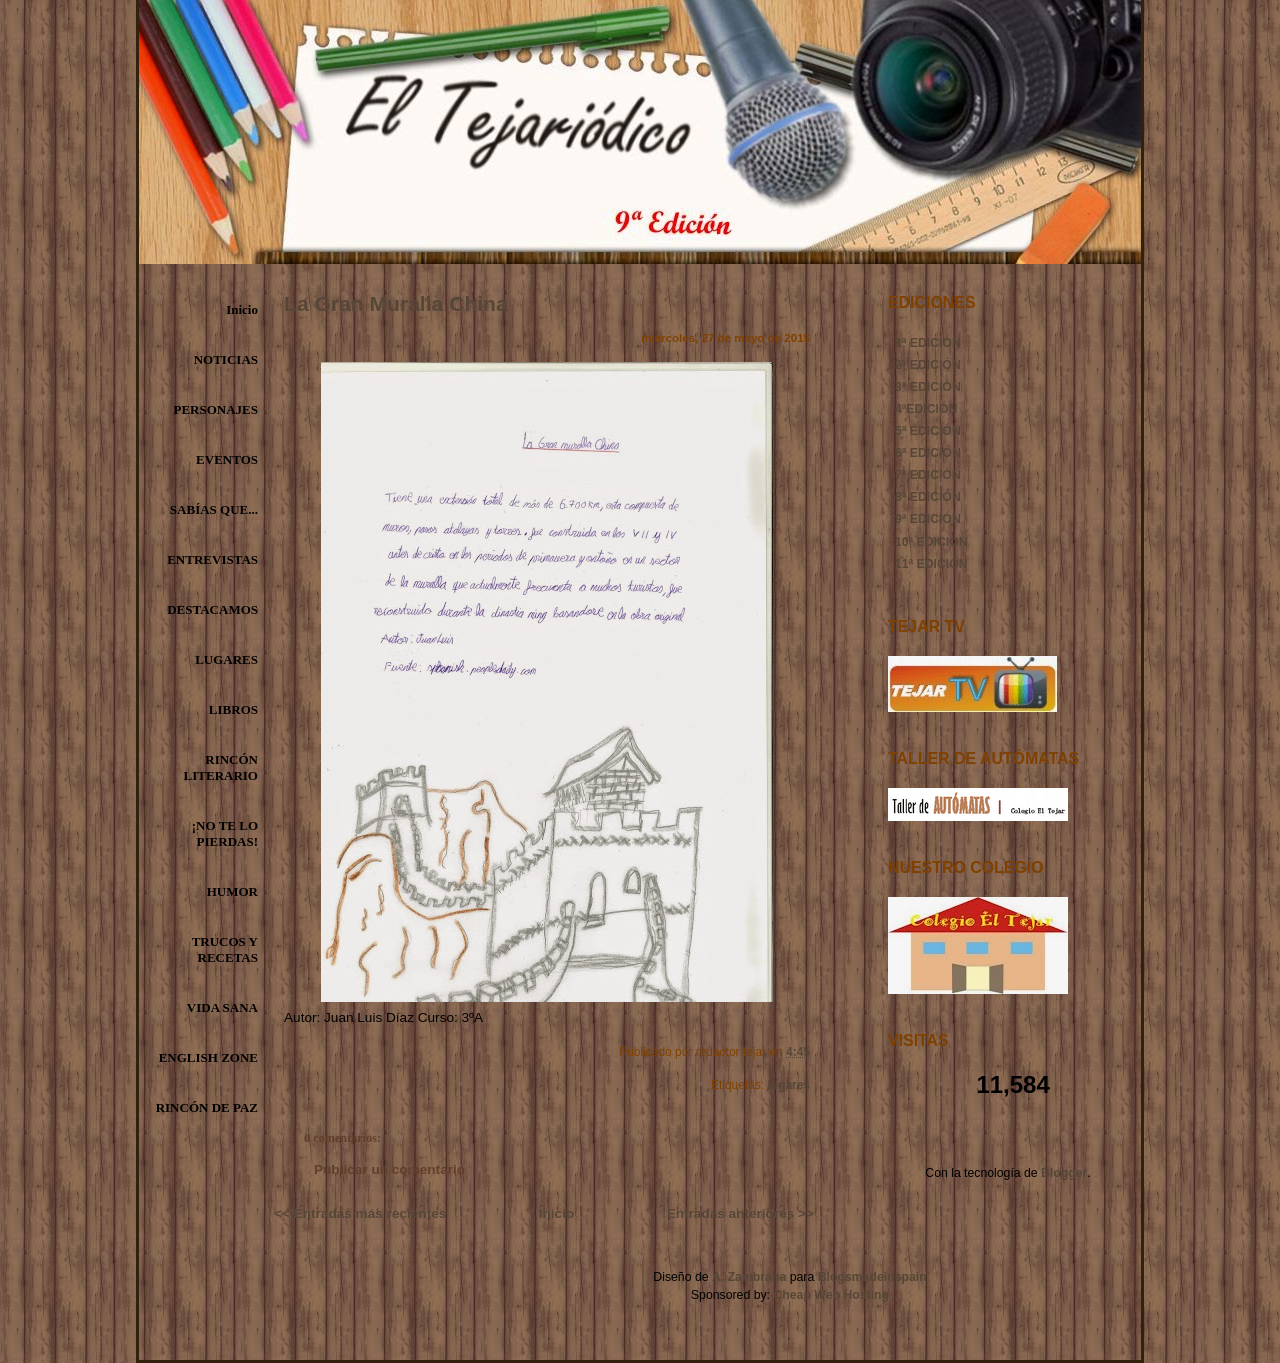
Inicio (242, 309)
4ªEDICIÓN (926, 409)
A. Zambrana (749, 1277)
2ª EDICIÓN (928, 365)
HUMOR (232, 891)
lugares (788, 1085)
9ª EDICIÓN (928, 519)
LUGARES (226, 659)
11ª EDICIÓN (931, 564)
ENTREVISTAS (212, 559)
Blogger (1064, 1173)
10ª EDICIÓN (931, 542)
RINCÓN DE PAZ (207, 1107)
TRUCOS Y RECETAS (225, 949)
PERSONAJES (215, 409)
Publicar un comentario (389, 1169)
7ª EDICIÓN (928, 475)
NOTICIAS (226, 359)
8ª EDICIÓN (928, 497)
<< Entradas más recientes (360, 1213)
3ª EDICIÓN (928, 387)
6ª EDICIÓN (928, 453)
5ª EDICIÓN (928, 431)
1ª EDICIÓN (928, 343)
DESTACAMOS (212, 609)
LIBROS (233, 709)
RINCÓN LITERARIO (221, 767)
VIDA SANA (222, 1007)
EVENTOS (227, 459)
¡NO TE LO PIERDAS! (225, 833)
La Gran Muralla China (396, 303)
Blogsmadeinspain (870, 1277)
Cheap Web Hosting (831, 1295)
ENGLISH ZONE (208, 1057)
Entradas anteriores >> (740, 1213)
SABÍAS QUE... (214, 509)
